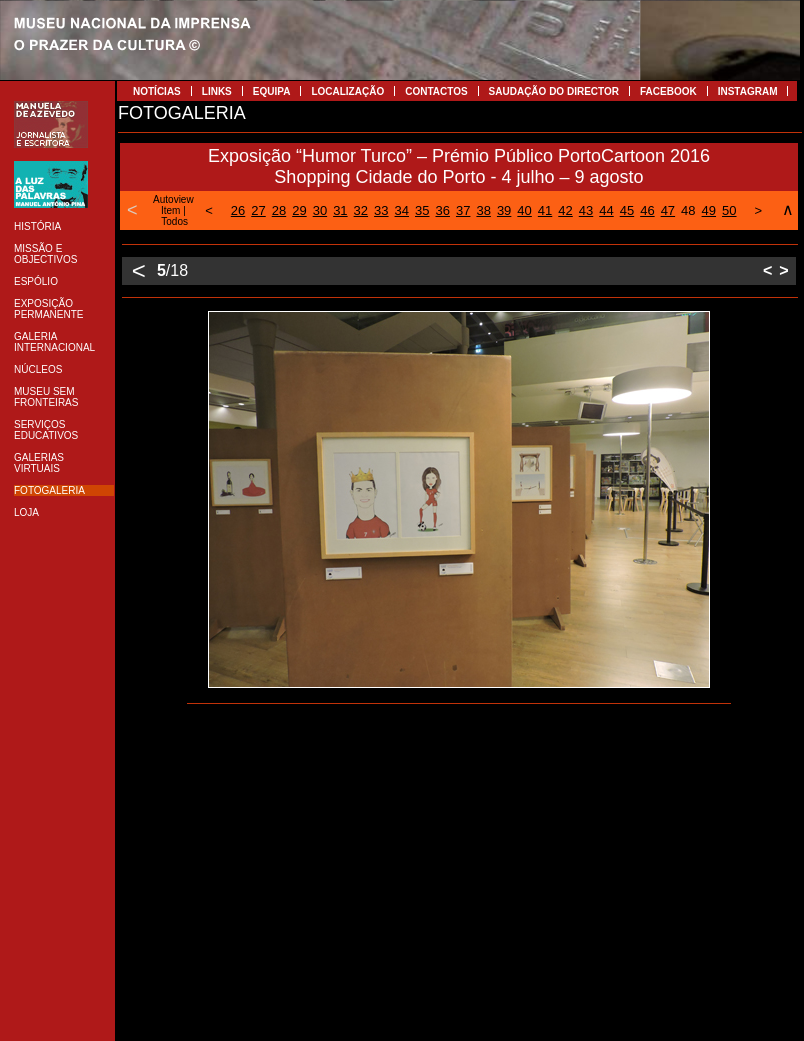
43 (586, 210)
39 (504, 210)
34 (402, 210)
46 (647, 210)
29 (299, 210)
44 (606, 210)
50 (729, 210)
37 (463, 210)
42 (565, 210)
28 (279, 210)
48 (688, 210)
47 (668, 210)
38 (483, 210)
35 (422, 210)
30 (320, 210)
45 (627, 210)
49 (709, 210)
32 (361, 210)
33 (381, 210)
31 (340, 210)
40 (524, 210)
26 (238, 210)
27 (258, 210)
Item (170, 210)
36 (442, 210)
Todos (174, 221)
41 (545, 210)
